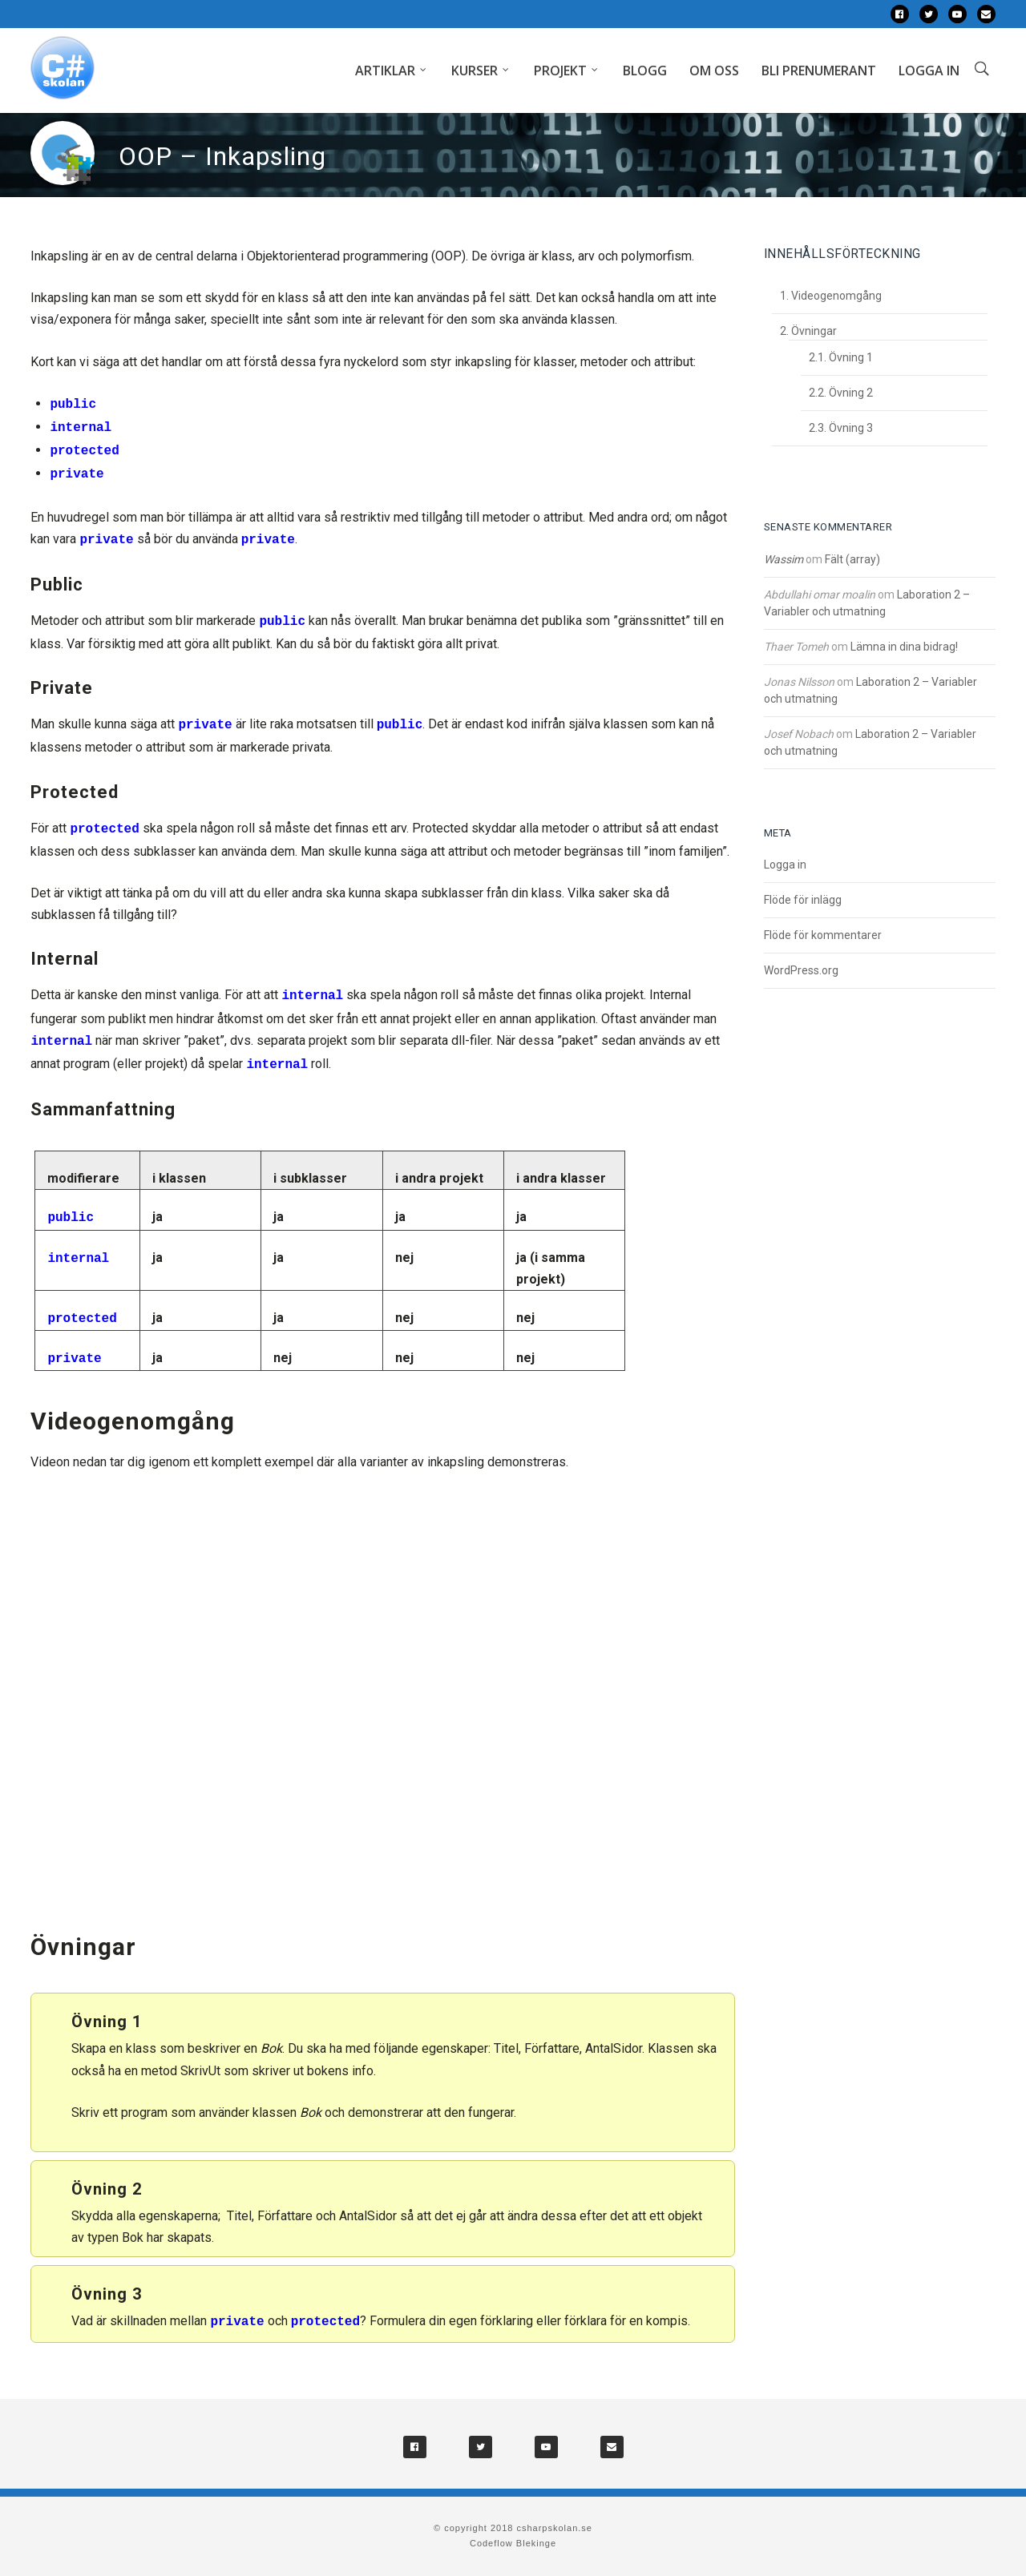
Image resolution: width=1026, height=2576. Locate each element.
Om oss (714, 70)
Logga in (929, 70)
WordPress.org (801, 970)
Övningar (814, 331)
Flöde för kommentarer (823, 935)
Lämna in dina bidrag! (904, 646)
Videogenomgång (836, 295)
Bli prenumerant (818, 70)
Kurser (474, 70)
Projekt (560, 70)
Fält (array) (852, 559)
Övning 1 (851, 357)
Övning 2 (851, 392)
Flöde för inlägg (803, 899)
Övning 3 (851, 427)
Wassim (783, 559)
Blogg (645, 70)
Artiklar (385, 70)
